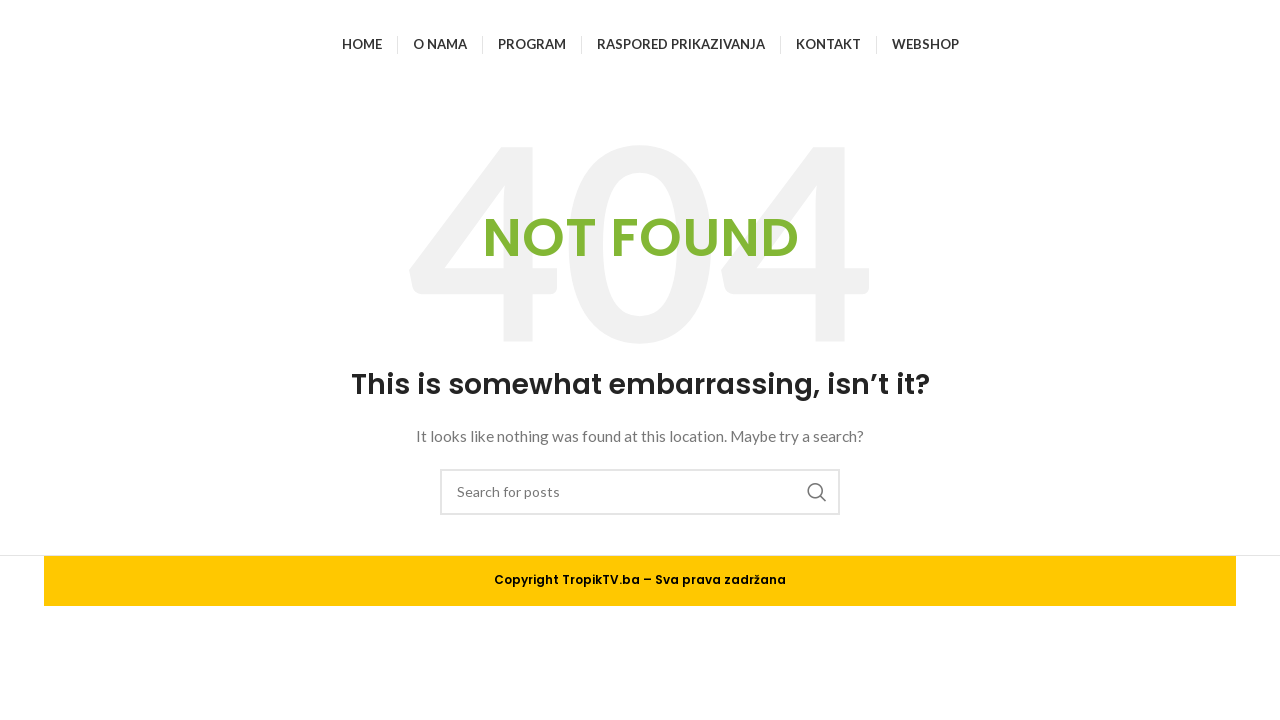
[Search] (640, 492)
